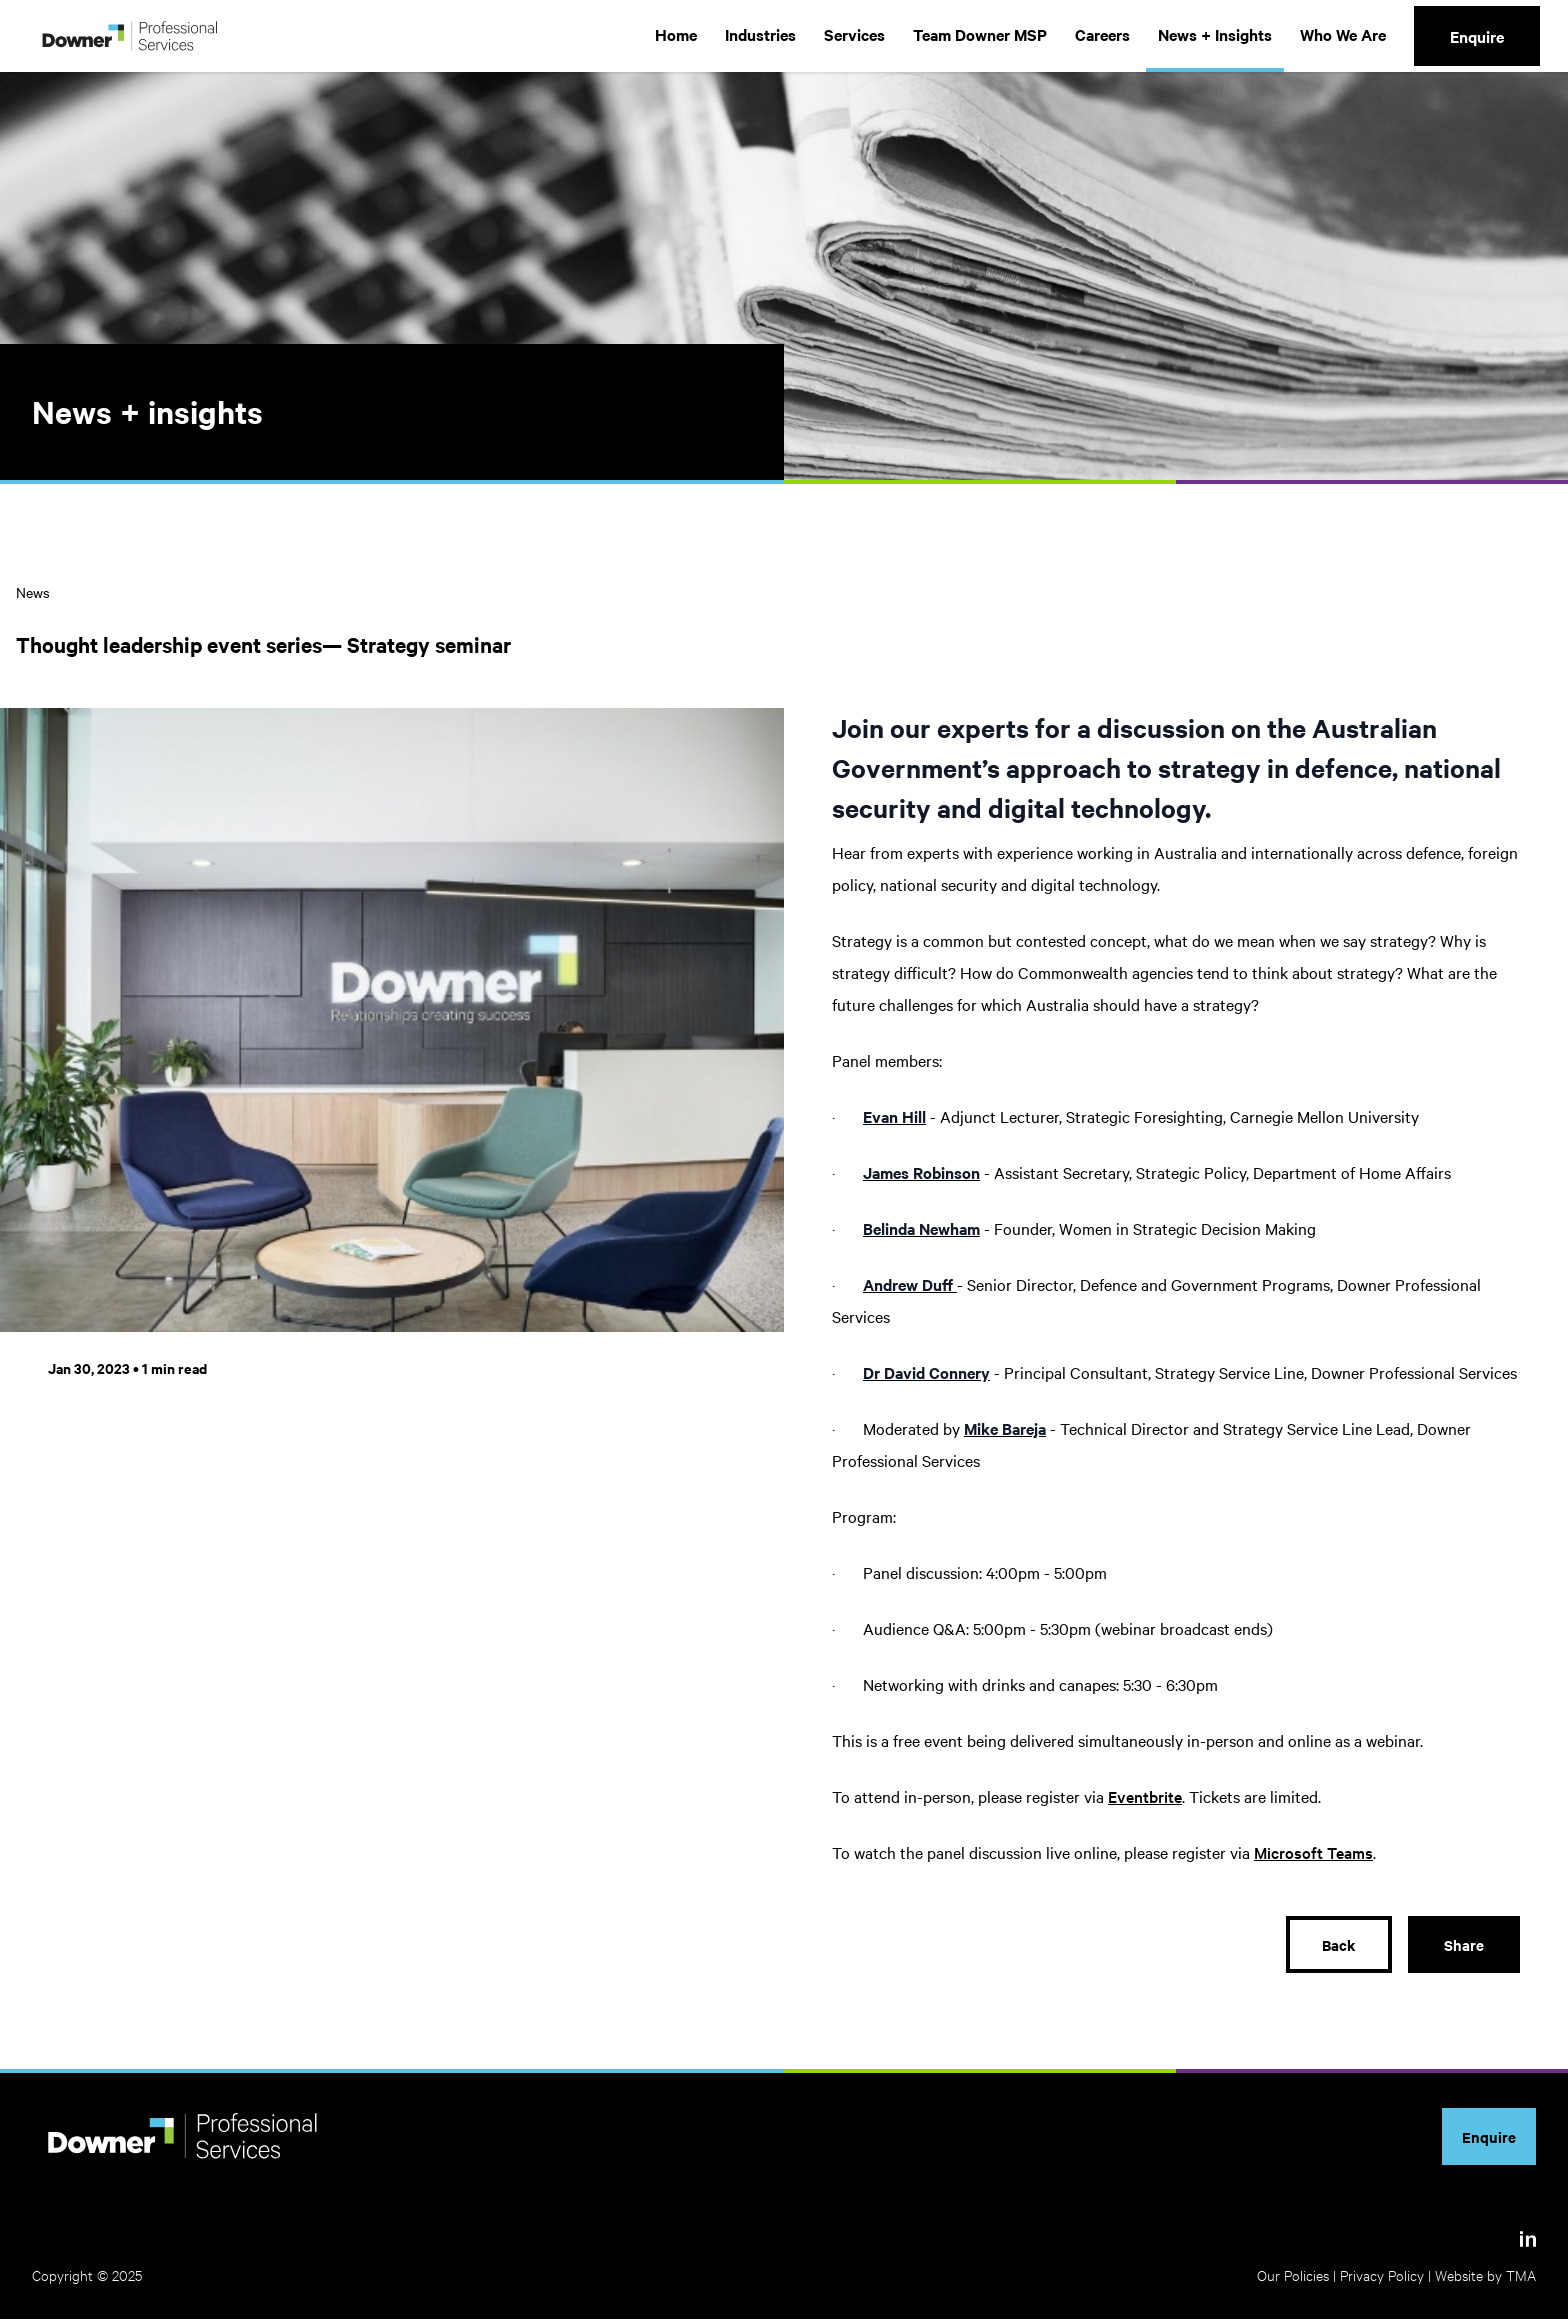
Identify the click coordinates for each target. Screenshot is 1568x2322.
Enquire (1477, 36)
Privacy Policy (1382, 2277)
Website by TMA (1485, 2277)
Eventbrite (1145, 1796)
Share (1463, 1946)
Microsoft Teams (1313, 1852)
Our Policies (1293, 2277)
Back (1337, 1946)
